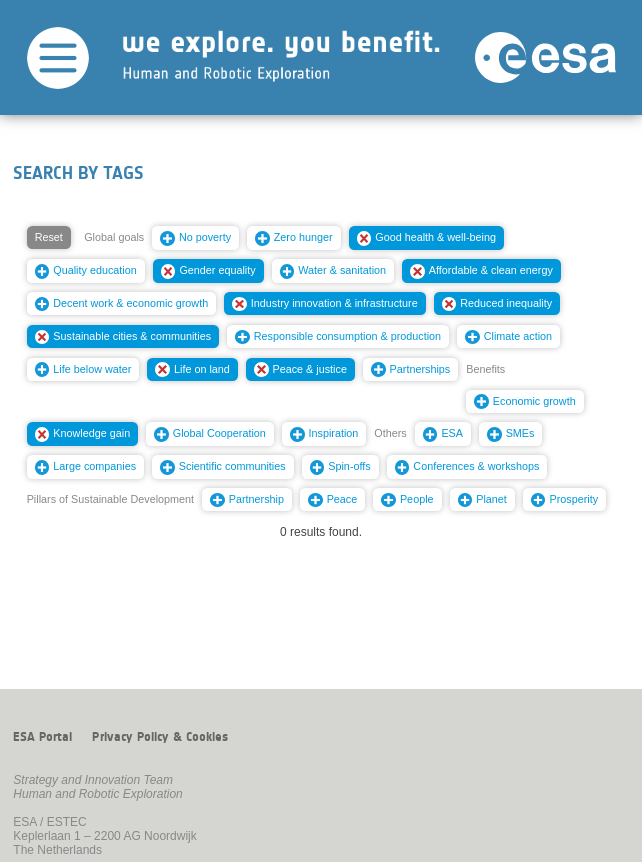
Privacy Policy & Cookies (160, 737)
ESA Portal (42, 737)
